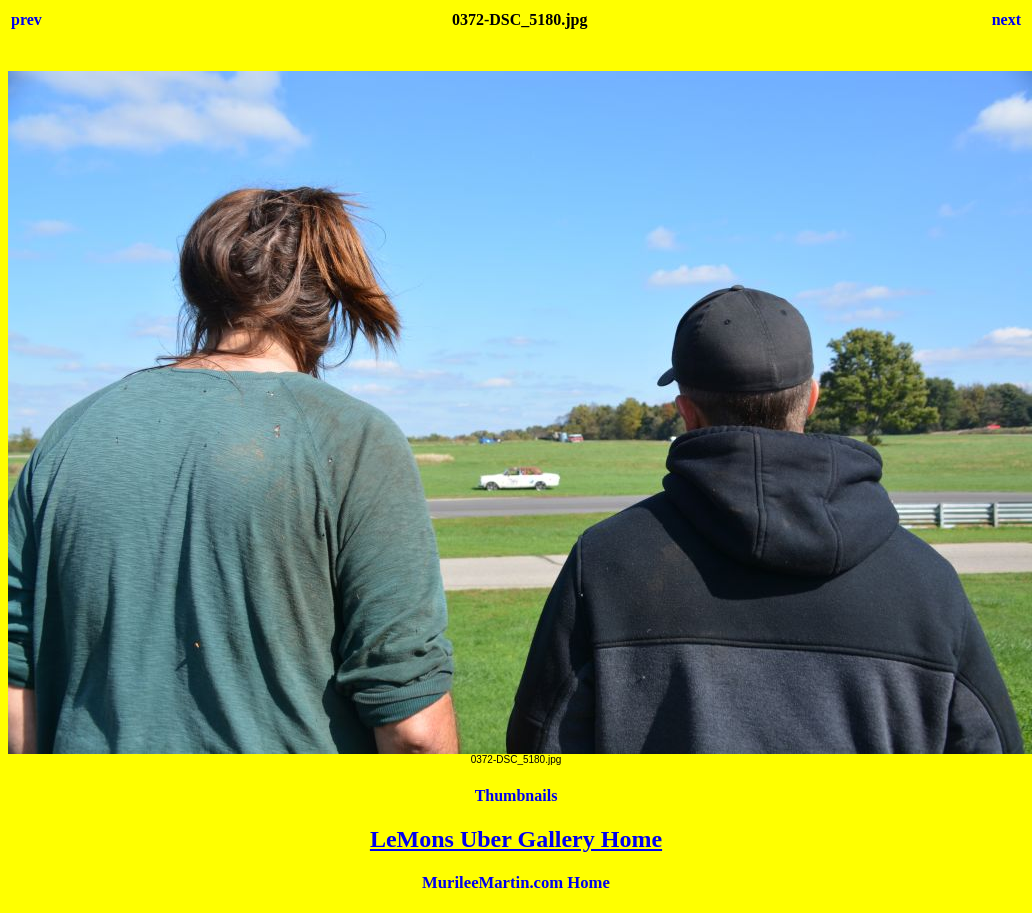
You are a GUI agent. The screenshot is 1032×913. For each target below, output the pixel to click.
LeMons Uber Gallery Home (516, 839)
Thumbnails (516, 795)
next (1006, 19)
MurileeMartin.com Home (516, 882)
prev (26, 19)
